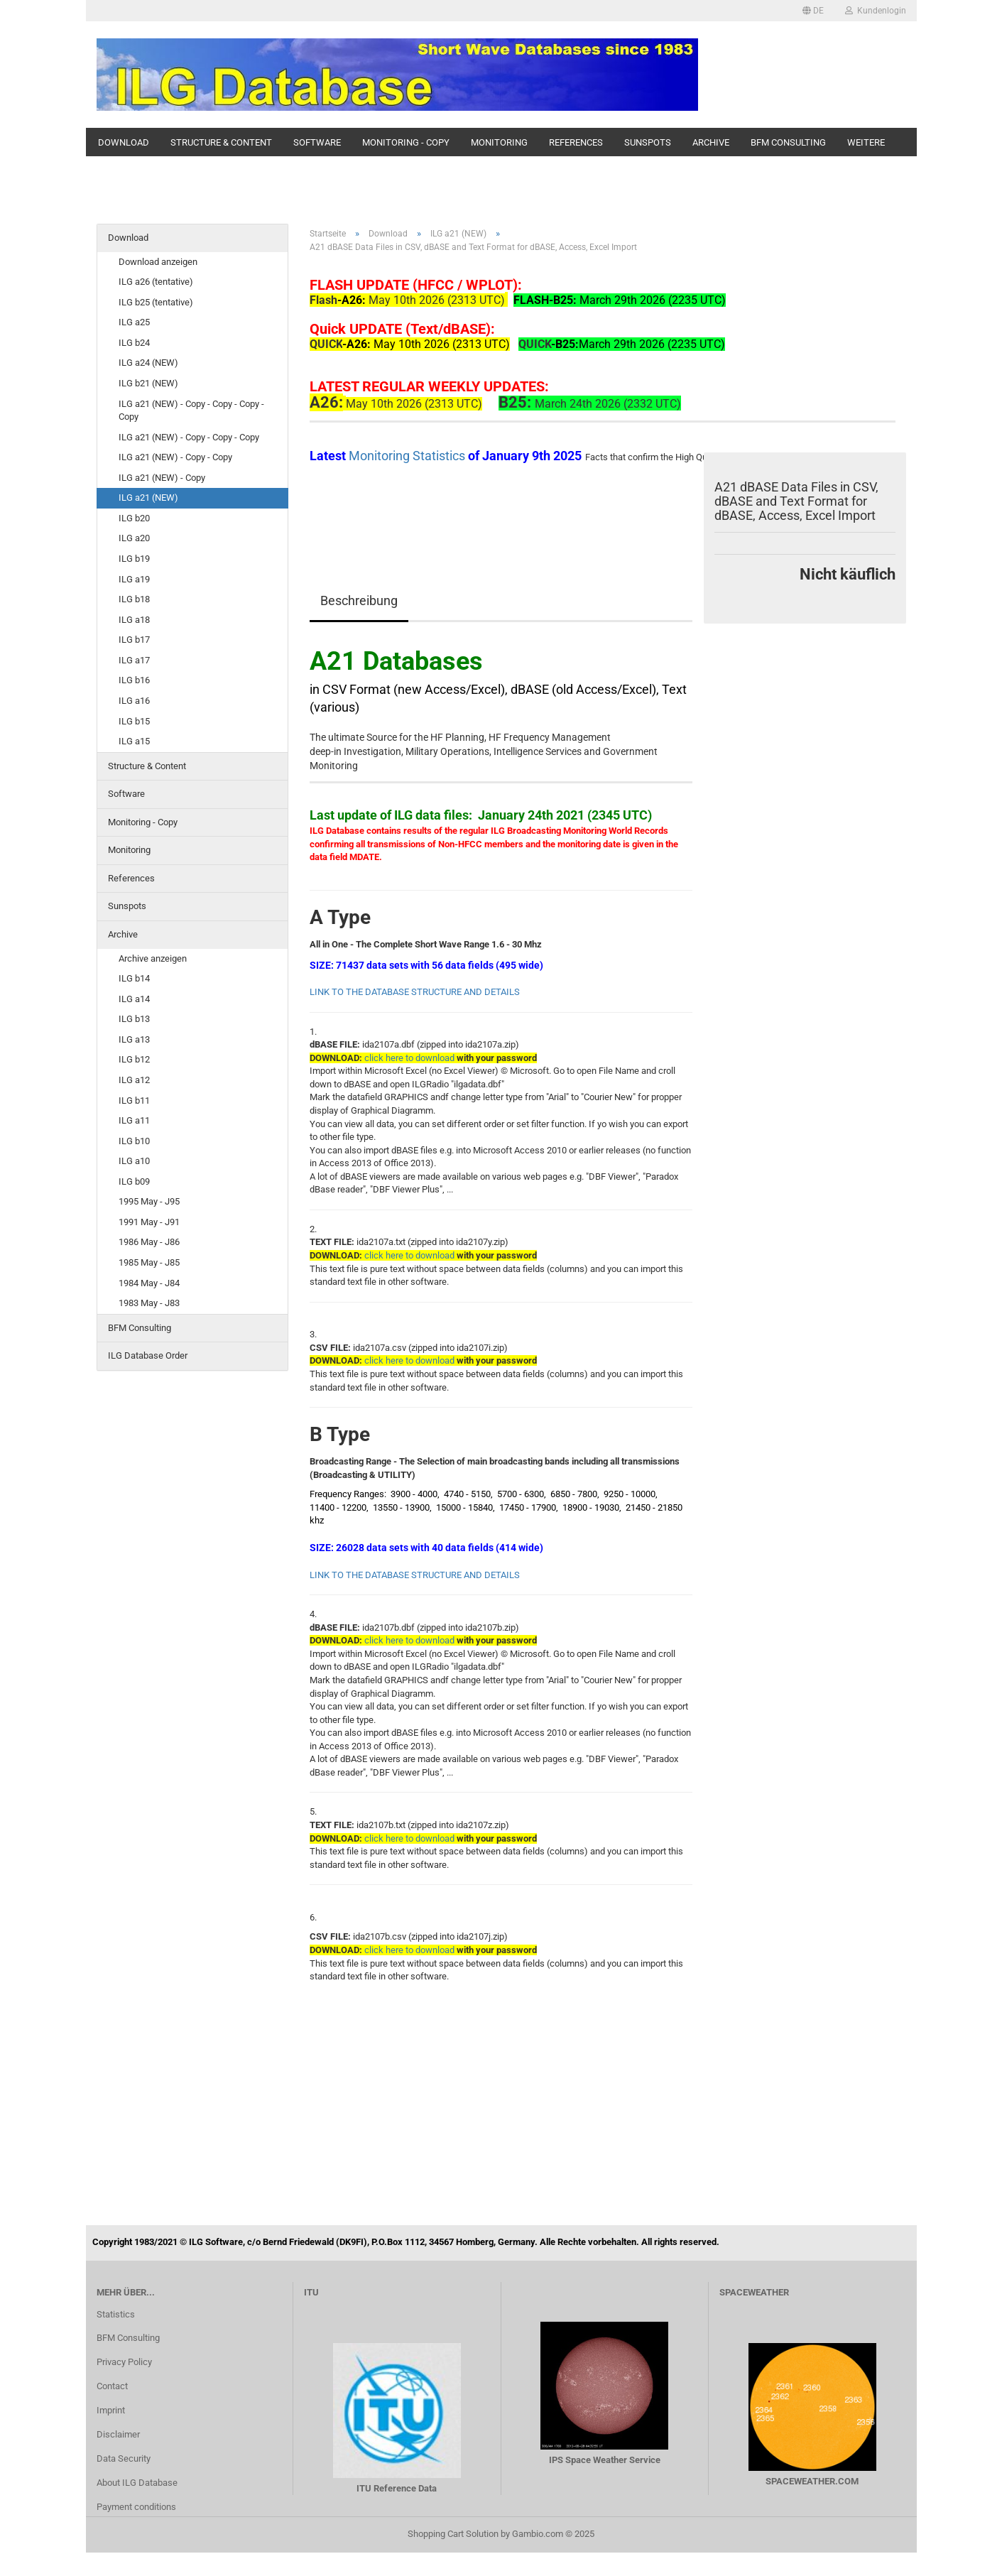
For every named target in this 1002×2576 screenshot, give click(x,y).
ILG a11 (134, 1120)
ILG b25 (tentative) (156, 302)
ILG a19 (134, 579)
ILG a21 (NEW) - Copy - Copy (175, 457)
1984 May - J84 (149, 1283)
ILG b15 (134, 721)
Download (123, 142)
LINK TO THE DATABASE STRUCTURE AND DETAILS (415, 992)
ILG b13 (134, 1018)
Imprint (111, 2410)
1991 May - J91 (149, 1222)
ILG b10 (134, 1141)
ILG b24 (134, 342)
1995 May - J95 (149, 1201)
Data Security (124, 2458)
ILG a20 (134, 538)
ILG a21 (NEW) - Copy (162, 477)
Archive (710, 142)
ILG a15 (134, 741)
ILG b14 (134, 978)
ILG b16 (134, 680)
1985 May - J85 (149, 1262)
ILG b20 (134, 518)
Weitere (866, 142)
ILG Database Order (147, 1355)
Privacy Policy (124, 2362)
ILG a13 (134, 1039)
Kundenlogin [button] (875, 11)
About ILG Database (137, 2482)
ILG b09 (134, 1181)
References (576, 142)
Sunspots (647, 142)
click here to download (409, 1360)
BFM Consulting (788, 142)
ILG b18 (134, 599)
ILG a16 (134, 700)
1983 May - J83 (149, 1303)
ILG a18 (134, 619)
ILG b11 (134, 1100)
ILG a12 (134, 1080)
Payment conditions (136, 2506)
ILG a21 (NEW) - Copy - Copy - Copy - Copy (191, 410)
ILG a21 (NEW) (148, 497)
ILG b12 (134, 1059)
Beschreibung (359, 600)
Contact (112, 2386)
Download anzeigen (158, 261)
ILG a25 (134, 322)
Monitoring (499, 142)
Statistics (116, 2314)
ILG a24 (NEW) (148, 362)
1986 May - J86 (149, 1242)
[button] (813, 10)
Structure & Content (221, 142)
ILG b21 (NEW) (148, 383)
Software (317, 142)
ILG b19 (134, 558)
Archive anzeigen (153, 958)
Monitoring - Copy (406, 142)
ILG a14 (134, 999)
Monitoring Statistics (408, 455)
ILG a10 (134, 1161)
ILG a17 (134, 660)
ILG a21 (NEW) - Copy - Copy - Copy (189, 437)
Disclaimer (118, 2434)
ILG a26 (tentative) (156, 281)
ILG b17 (134, 639)
